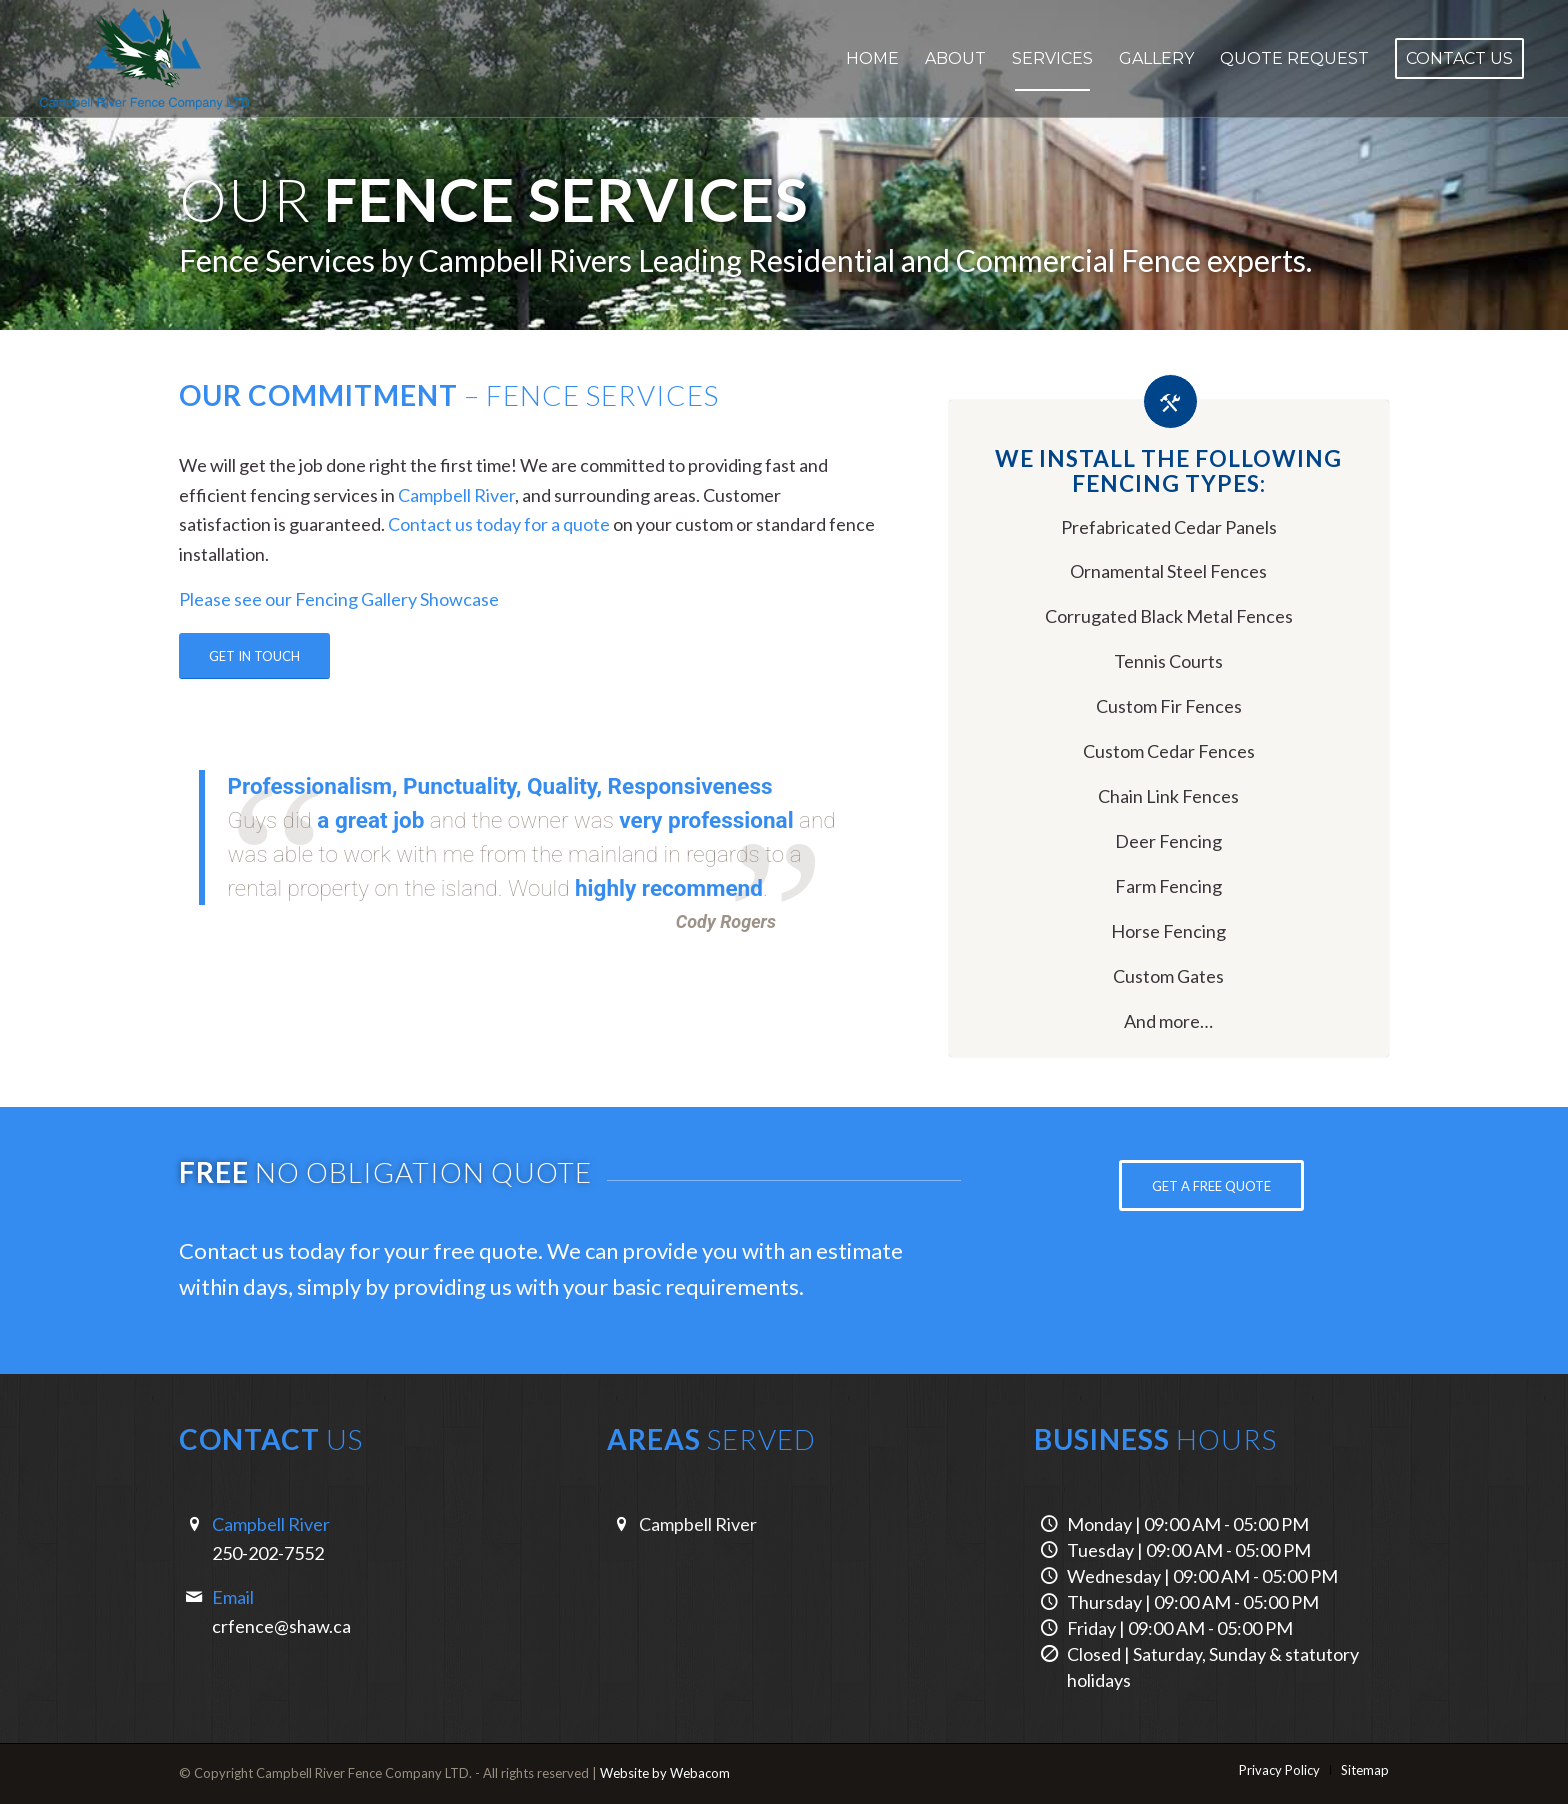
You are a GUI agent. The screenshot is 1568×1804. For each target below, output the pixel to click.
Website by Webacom (665, 1773)
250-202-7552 (268, 1553)
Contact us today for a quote (499, 524)
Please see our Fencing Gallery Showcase (339, 599)
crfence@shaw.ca (281, 1626)
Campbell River (456, 495)
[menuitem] (872, 59)
